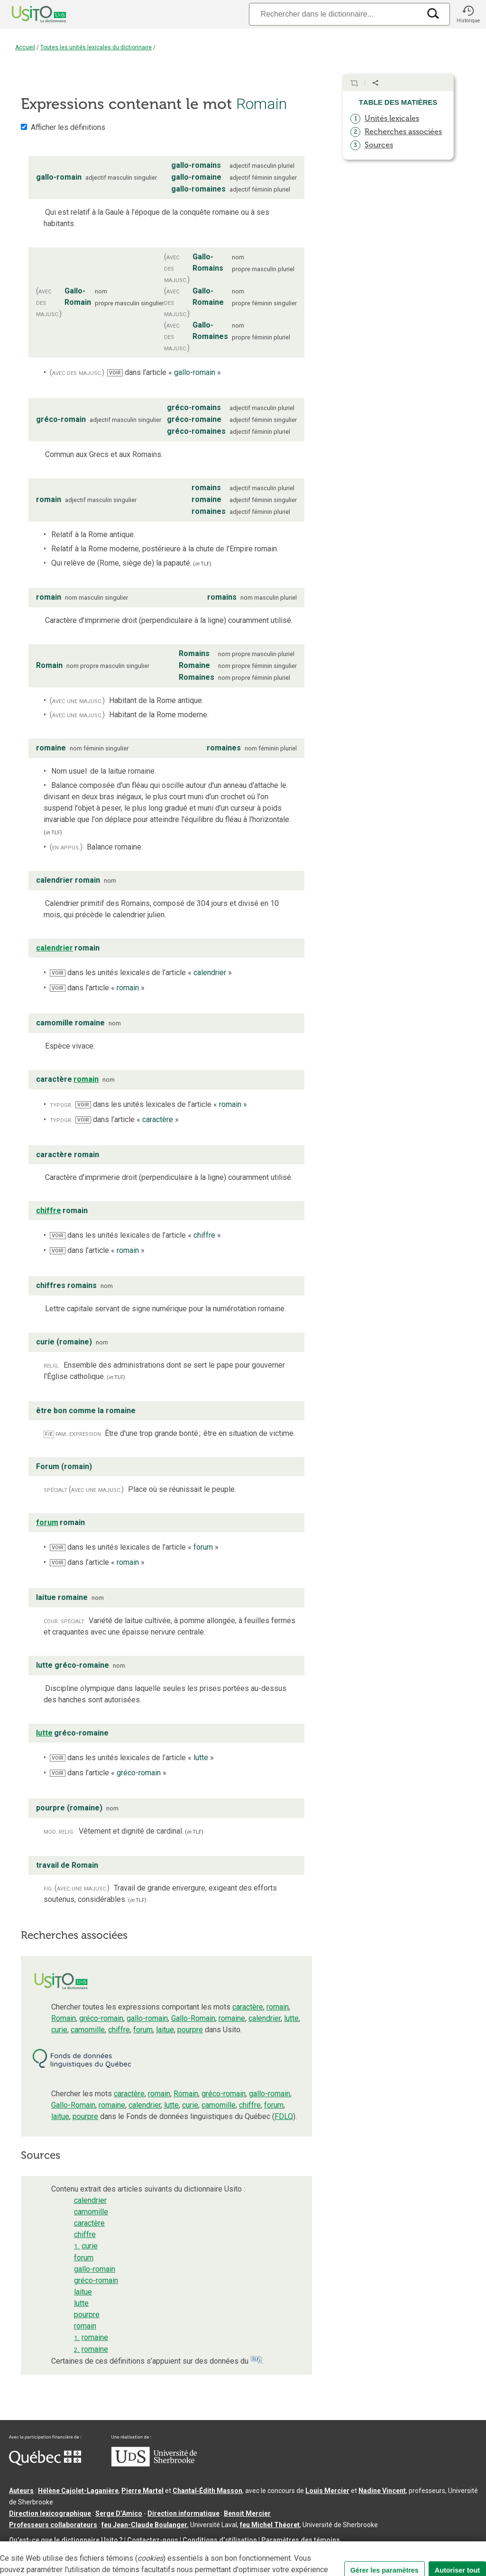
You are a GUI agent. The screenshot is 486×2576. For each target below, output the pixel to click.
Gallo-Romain (193, 2018)
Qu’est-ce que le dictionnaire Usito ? (66, 2540)
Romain (63, 2018)
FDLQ (284, 2116)
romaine (232, 2018)
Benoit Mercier (247, 2513)
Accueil (25, 47)
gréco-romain (101, 2018)
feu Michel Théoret (270, 2525)
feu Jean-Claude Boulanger (144, 2525)
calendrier (264, 2018)
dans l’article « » (164, 372)
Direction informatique (183, 2513)
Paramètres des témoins (300, 2540)
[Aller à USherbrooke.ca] (154, 2464)
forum (143, 2029)
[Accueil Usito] (28, 14)
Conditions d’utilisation (220, 2540)
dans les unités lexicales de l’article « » (141, 972)
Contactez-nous (152, 2540)
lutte (291, 2018)
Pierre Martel (142, 2490)
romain (277, 2006)
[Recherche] (334, 14)
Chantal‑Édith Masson (207, 2490)
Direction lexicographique (50, 2513)
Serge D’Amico (118, 2513)
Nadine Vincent (382, 2490)
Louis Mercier (327, 2490)
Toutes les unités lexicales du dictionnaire (96, 47)
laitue (165, 2029)
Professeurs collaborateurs (53, 2525)
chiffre (119, 2029)
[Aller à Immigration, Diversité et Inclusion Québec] (45, 2463)
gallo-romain (147, 2018)
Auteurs (21, 2490)
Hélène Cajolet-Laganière (78, 2490)
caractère (247, 2006)
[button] (468, 14)
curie (59, 2029)
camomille (88, 2029)
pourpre (190, 2029)
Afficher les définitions (68, 127)
